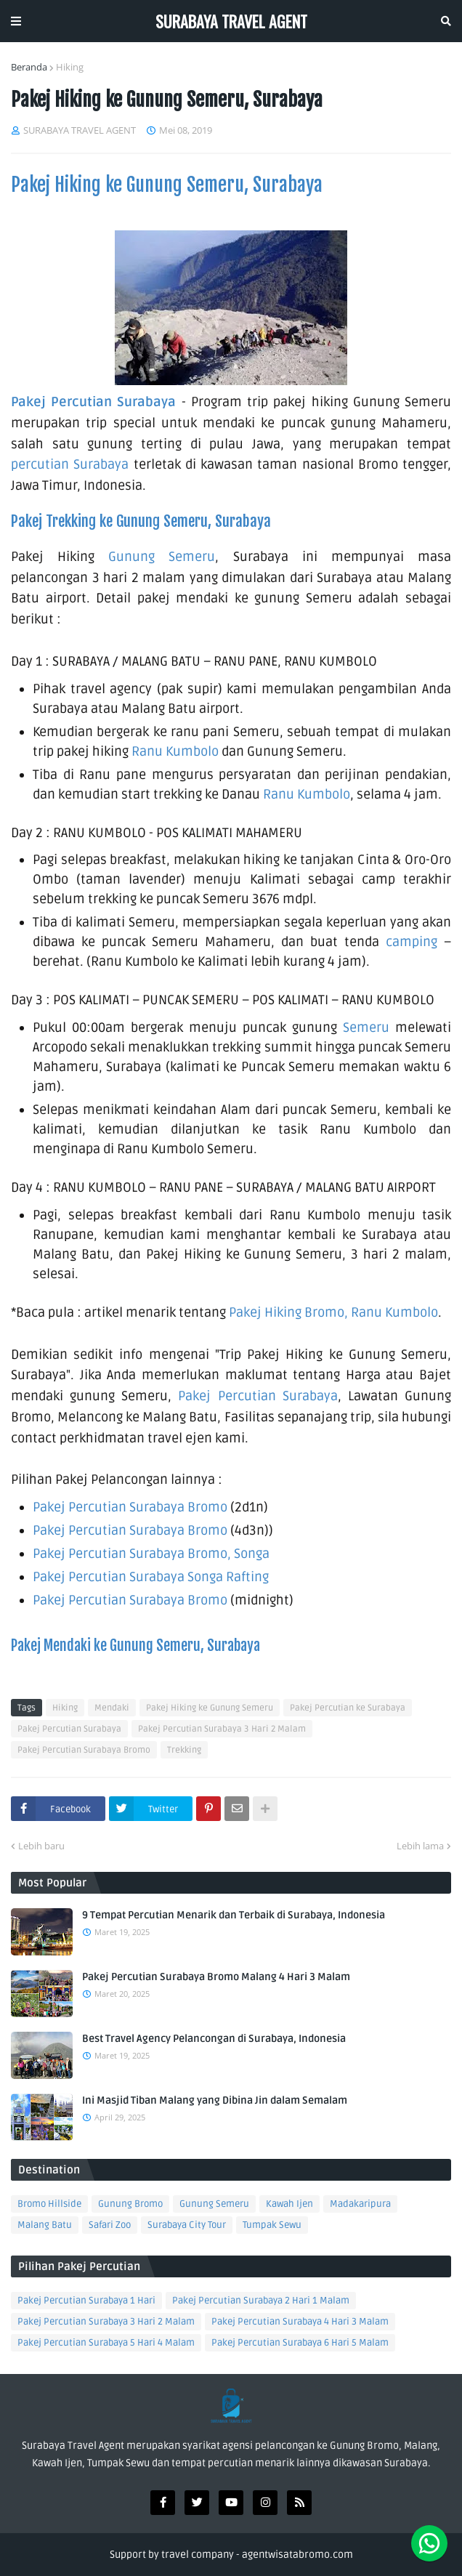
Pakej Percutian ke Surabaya (347, 1708)
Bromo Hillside (49, 2204)
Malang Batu (44, 2225)
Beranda (29, 66)
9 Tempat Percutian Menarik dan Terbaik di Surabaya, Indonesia (233, 1915)
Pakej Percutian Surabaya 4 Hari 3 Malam (300, 2321)
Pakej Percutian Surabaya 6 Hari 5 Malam (300, 2343)
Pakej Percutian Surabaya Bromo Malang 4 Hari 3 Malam (216, 1977)
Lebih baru (41, 1845)
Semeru (366, 1027)
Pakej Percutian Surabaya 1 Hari (86, 2300)
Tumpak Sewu (272, 2225)
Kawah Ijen (289, 2204)
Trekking (184, 1750)
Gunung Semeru (161, 557)
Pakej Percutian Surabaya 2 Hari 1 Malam (260, 2300)
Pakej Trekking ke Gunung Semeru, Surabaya (141, 521)
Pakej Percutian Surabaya (93, 402)
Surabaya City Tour (186, 2225)
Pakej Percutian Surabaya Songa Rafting (152, 1577)
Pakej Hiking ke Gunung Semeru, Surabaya (167, 184)
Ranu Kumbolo (176, 751)
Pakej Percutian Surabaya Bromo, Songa (151, 1554)
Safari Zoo (110, 2225)
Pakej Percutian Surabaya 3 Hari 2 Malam (222, 1729)
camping (411, 942)
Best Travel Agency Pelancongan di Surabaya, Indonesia (214, 2038)
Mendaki (111, 1708)
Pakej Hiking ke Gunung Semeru (209, 1708)
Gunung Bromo (130, 2204)
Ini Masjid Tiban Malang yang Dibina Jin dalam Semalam (214, 2100)
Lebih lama (420, 1845)
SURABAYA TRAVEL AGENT (231, 21)
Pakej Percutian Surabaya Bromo (130, 1507)
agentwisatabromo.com (297, 2554)
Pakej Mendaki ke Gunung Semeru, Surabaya (135, 1645)
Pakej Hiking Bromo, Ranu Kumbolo (333, 1312)
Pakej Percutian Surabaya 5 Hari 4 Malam (106, 2343)
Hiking (70, 66)
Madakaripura (360, 2204)
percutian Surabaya (70, 464)
